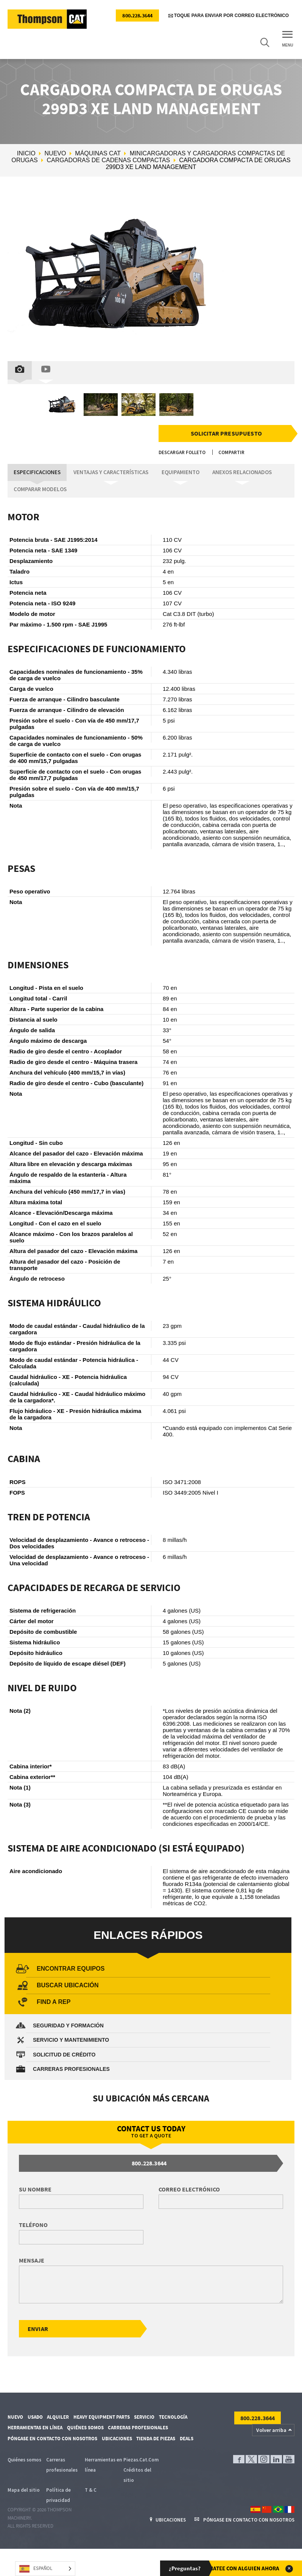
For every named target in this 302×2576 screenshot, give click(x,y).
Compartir (231, 453)
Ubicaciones (117, 2439)
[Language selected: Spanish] (45, 2568)
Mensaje (31, 2260)
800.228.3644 (137, 15)
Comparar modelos (37, 489)
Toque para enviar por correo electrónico (228, 16)
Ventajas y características (104, 472)
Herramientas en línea (35, 2428)
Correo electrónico (189, 2189)
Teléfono (33, 2225)
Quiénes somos (85, 2428)
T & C (91, 2491)
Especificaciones (34, 472)
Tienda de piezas (155, 2439)
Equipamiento (169, 472)
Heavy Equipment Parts (101, 2418)
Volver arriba (271, 2430)
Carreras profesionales (138, 2428)
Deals (186, 2439)
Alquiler (58, 2418)
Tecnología (173, 2418)
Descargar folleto (182, 453)
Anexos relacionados (227, 472)
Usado (35, 2418)
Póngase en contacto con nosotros (52, 2439)
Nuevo (55, 153)
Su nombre (35, 2189)
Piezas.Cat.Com (141, 2461)
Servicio (144, 2418)
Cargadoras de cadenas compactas (108, 160)
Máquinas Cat (98, 153)
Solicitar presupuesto (226, 433)
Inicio (26, 153)
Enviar (38, 2329)
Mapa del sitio (24, 2491)
